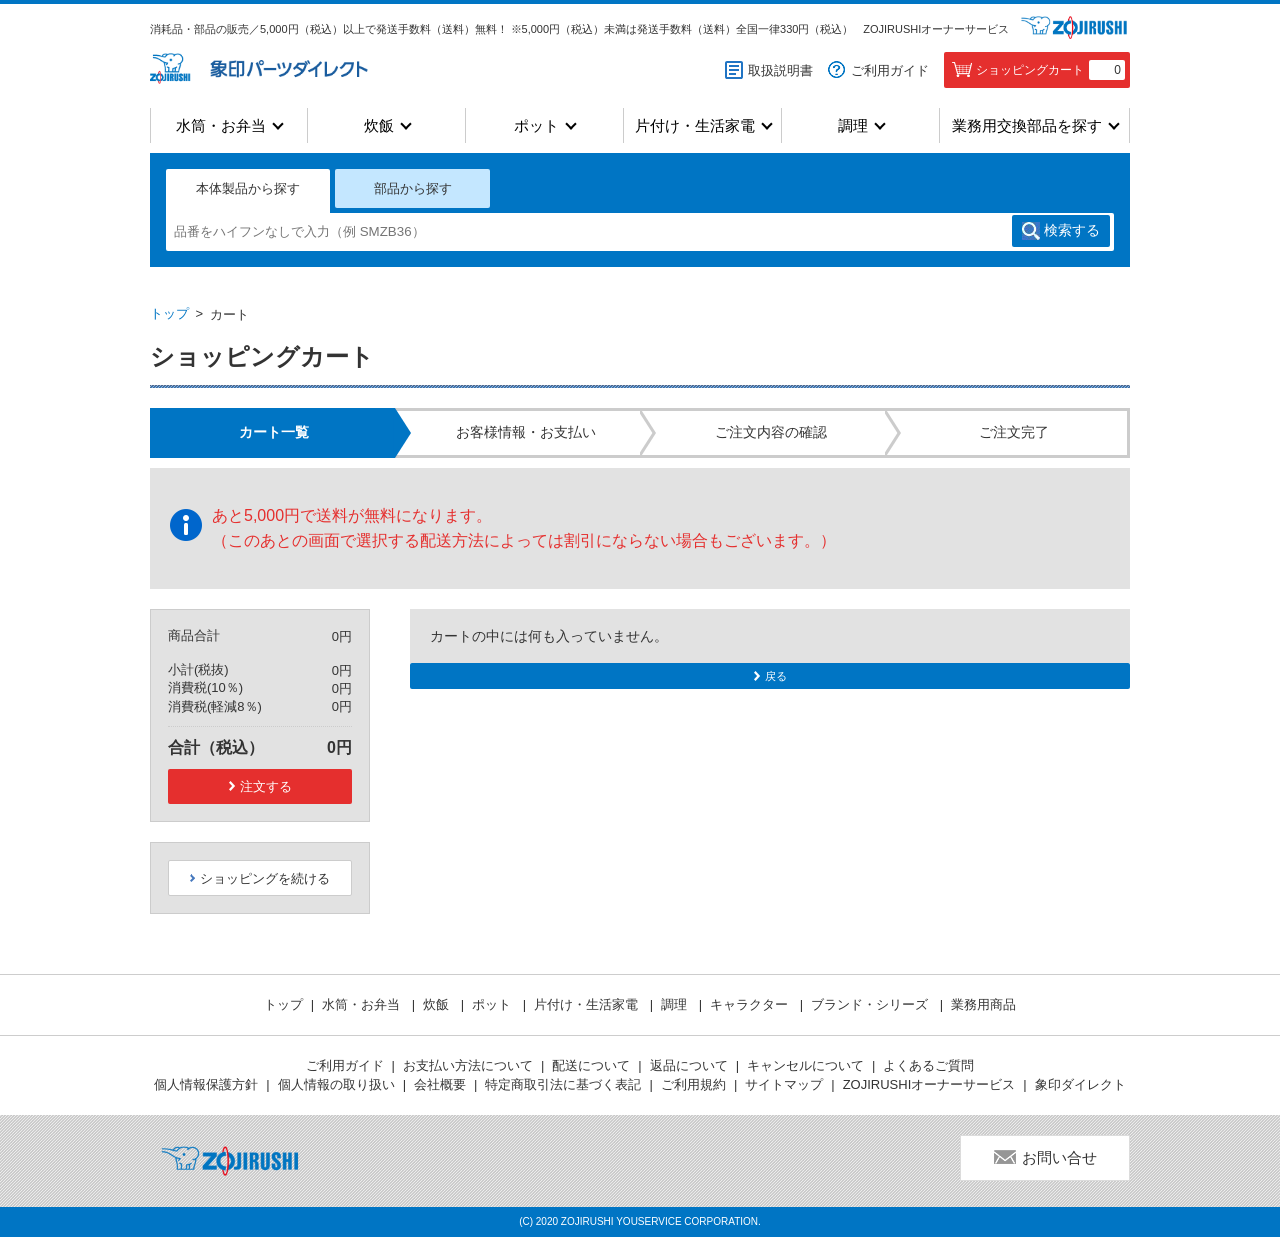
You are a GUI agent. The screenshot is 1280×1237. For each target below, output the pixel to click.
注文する (266, 786)
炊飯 (379, 125)
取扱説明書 (780, 70)
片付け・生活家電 (695, 125)
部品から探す (413, 188)
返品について (689, 1065)
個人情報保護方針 (206, 1084)
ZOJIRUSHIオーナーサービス (936, 29)
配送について (591, 1065)
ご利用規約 (693, 1084)
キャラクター (751, 1004)
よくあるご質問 (928, 1065)
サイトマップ (784, 1084)
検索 (1072, 231)
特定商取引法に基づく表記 (563, 1084)
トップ (169, 313)
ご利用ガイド (890, 70)
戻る (776, 676)
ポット (536, 125)
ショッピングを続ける (265, 878)
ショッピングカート (1050, 70)
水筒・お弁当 (221, 125)
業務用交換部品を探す (1027, 125)
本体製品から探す (248, 188)
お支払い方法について (468, 1065)
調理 (853, 125)
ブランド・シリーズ (871, 1004)
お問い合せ (1059, 1157)
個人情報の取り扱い (336, 1084)
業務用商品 (983, 1004)
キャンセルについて (805, 1065)
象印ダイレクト (1080, 1084)
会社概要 (440, 1084)
